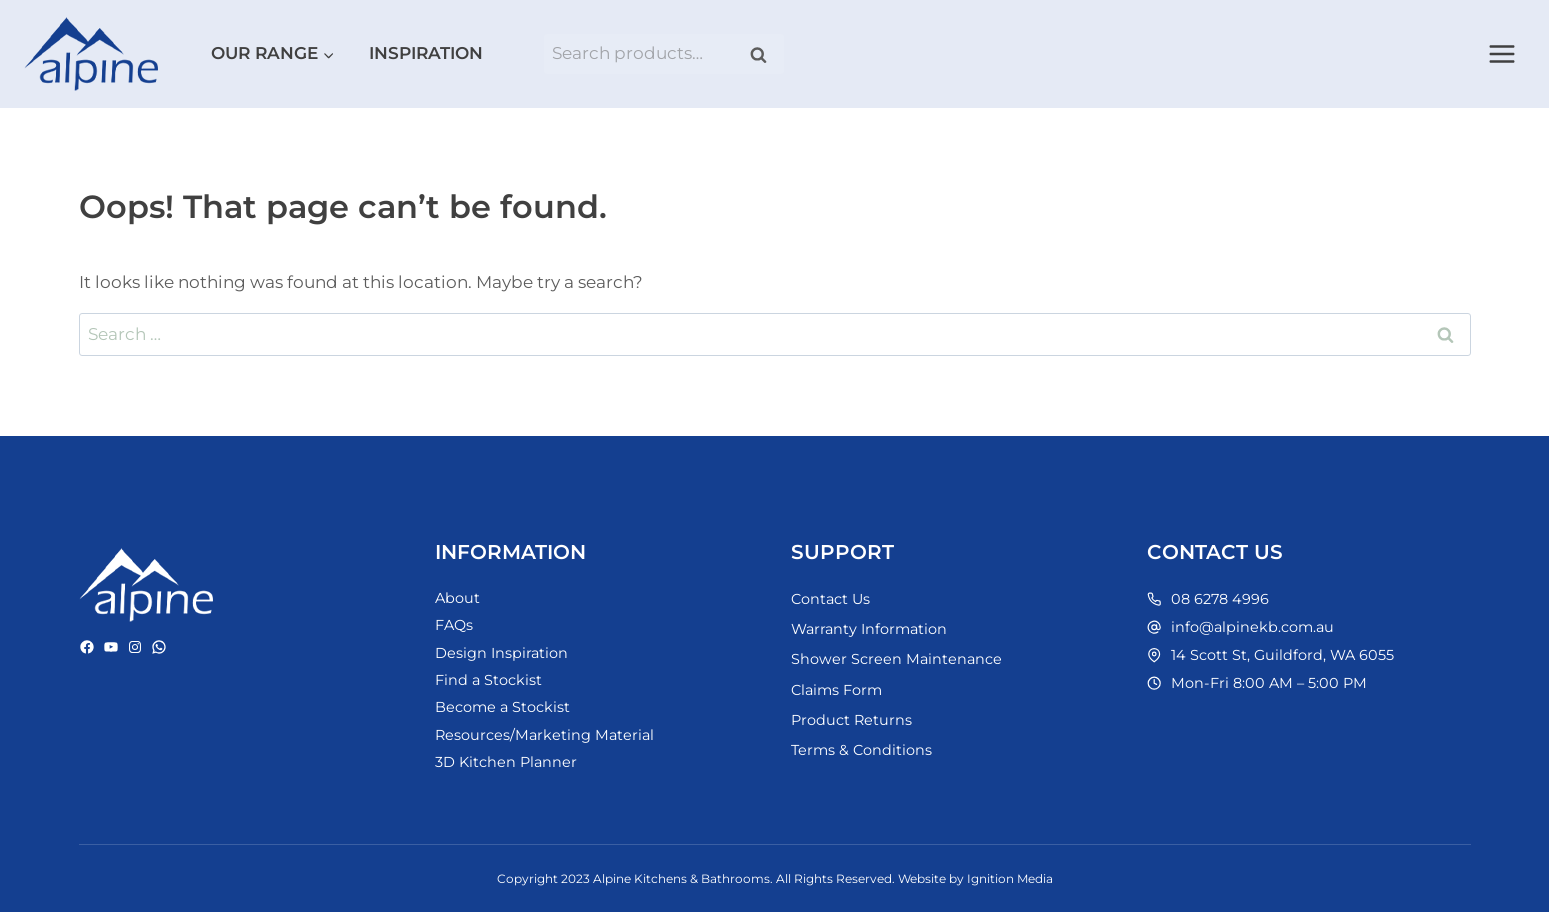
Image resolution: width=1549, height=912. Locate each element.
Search (765, 54)
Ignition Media (1010, 878)
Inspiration (426, 53)
